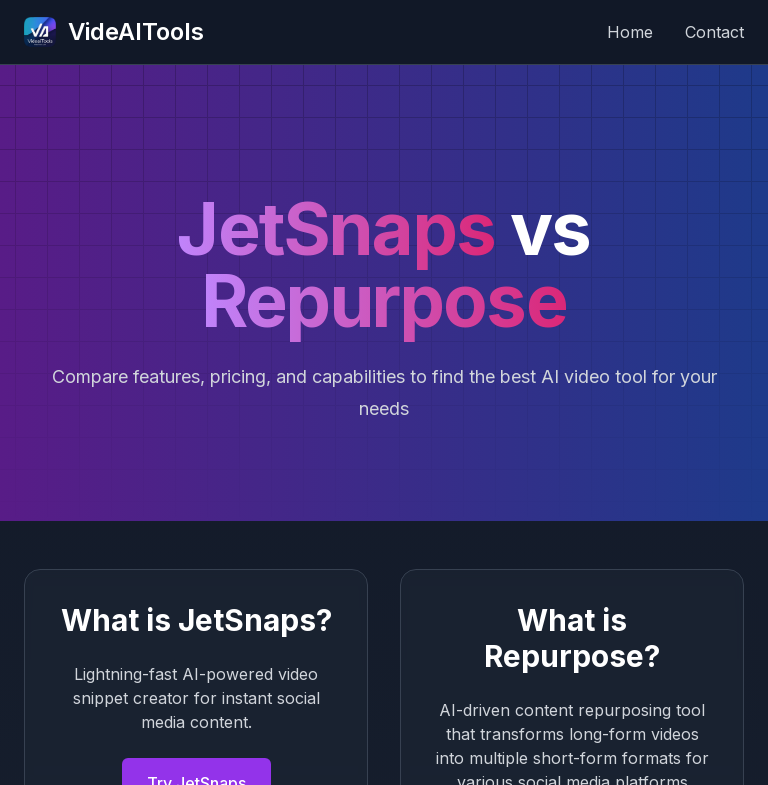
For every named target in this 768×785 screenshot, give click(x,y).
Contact (714, 32)
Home (630, 32)
